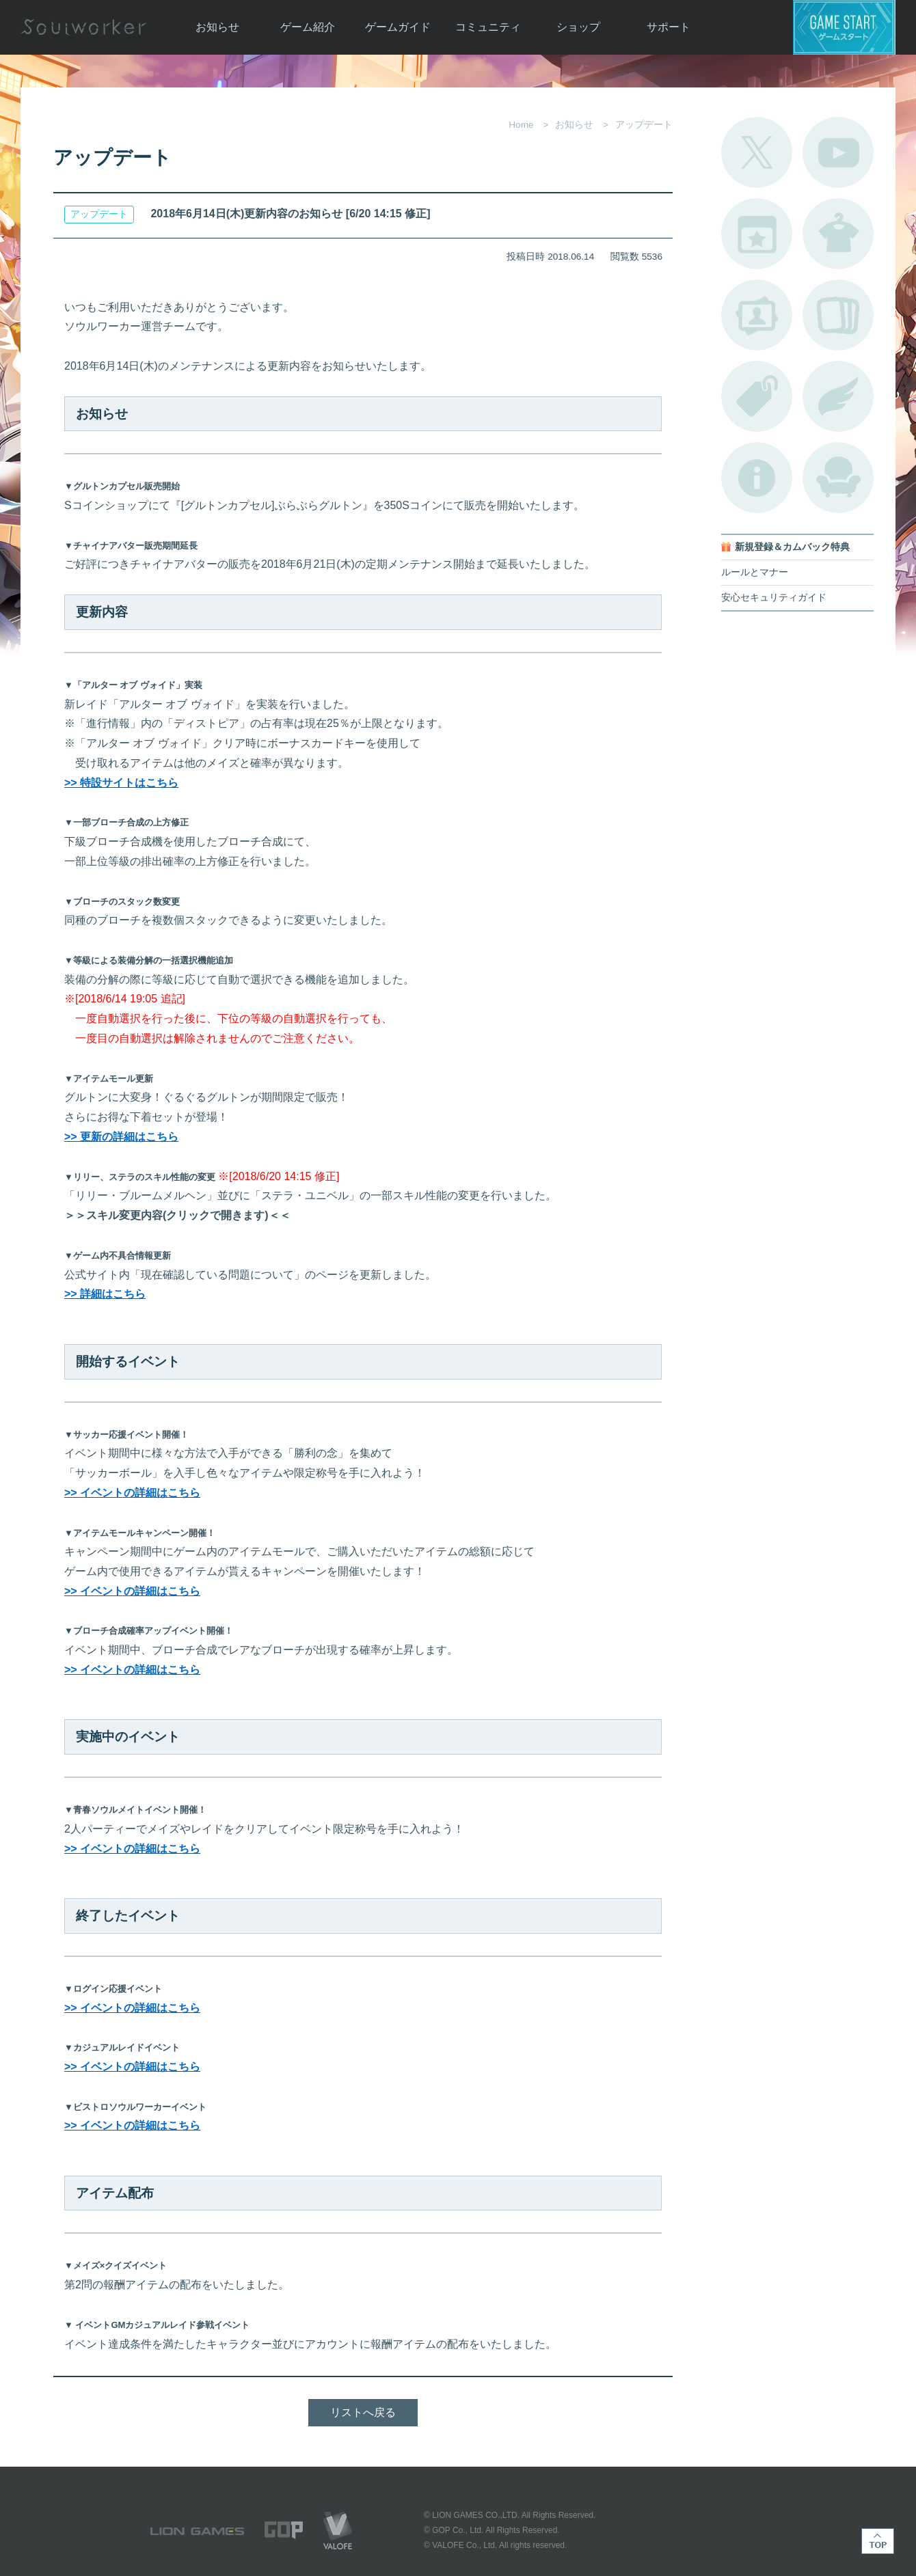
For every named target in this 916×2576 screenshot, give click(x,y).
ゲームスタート (844, 27)
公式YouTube (838, 152)
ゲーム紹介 (307, 27)
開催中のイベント (756, 233)
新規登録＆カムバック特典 (792, 547)
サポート (668, 27)
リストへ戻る (363, 2412)
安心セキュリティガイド (773, 597)
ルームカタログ (838, 477)
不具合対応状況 (756, 477)
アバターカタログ (838, 233)
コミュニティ (488, 27)
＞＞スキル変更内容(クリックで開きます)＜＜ (177, 1215)
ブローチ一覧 (838, 396)
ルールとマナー (754, 572)
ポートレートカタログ (756, 315)
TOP (877, 2541)
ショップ (578, 27)
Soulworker (83, 27)
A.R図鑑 (838, 315)
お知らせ (217, 27)
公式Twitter (756, 152)
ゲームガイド (398, 27)
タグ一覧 (756, 396)
